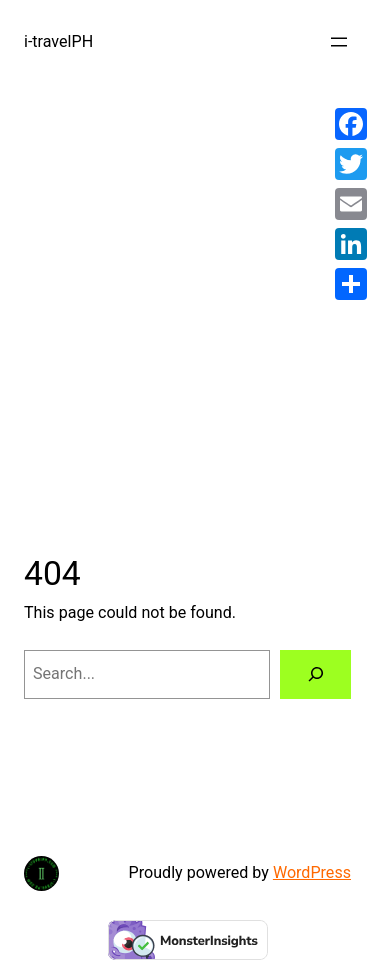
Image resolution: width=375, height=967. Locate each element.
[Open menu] (339, 42)
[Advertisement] (187, 294)
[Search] (315, 674)
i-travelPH (58, 41)
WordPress (312, 872)
